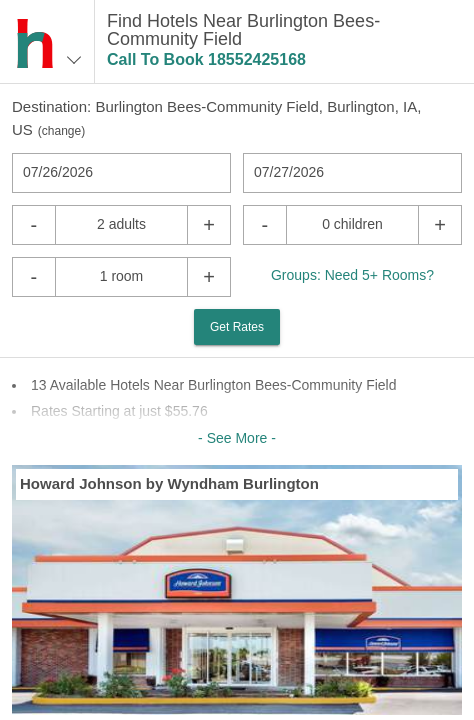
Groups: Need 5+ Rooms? (352, 275)
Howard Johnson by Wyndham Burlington (169, 483)
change (61, 131)
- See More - (237, 438)
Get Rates (237, 327)
